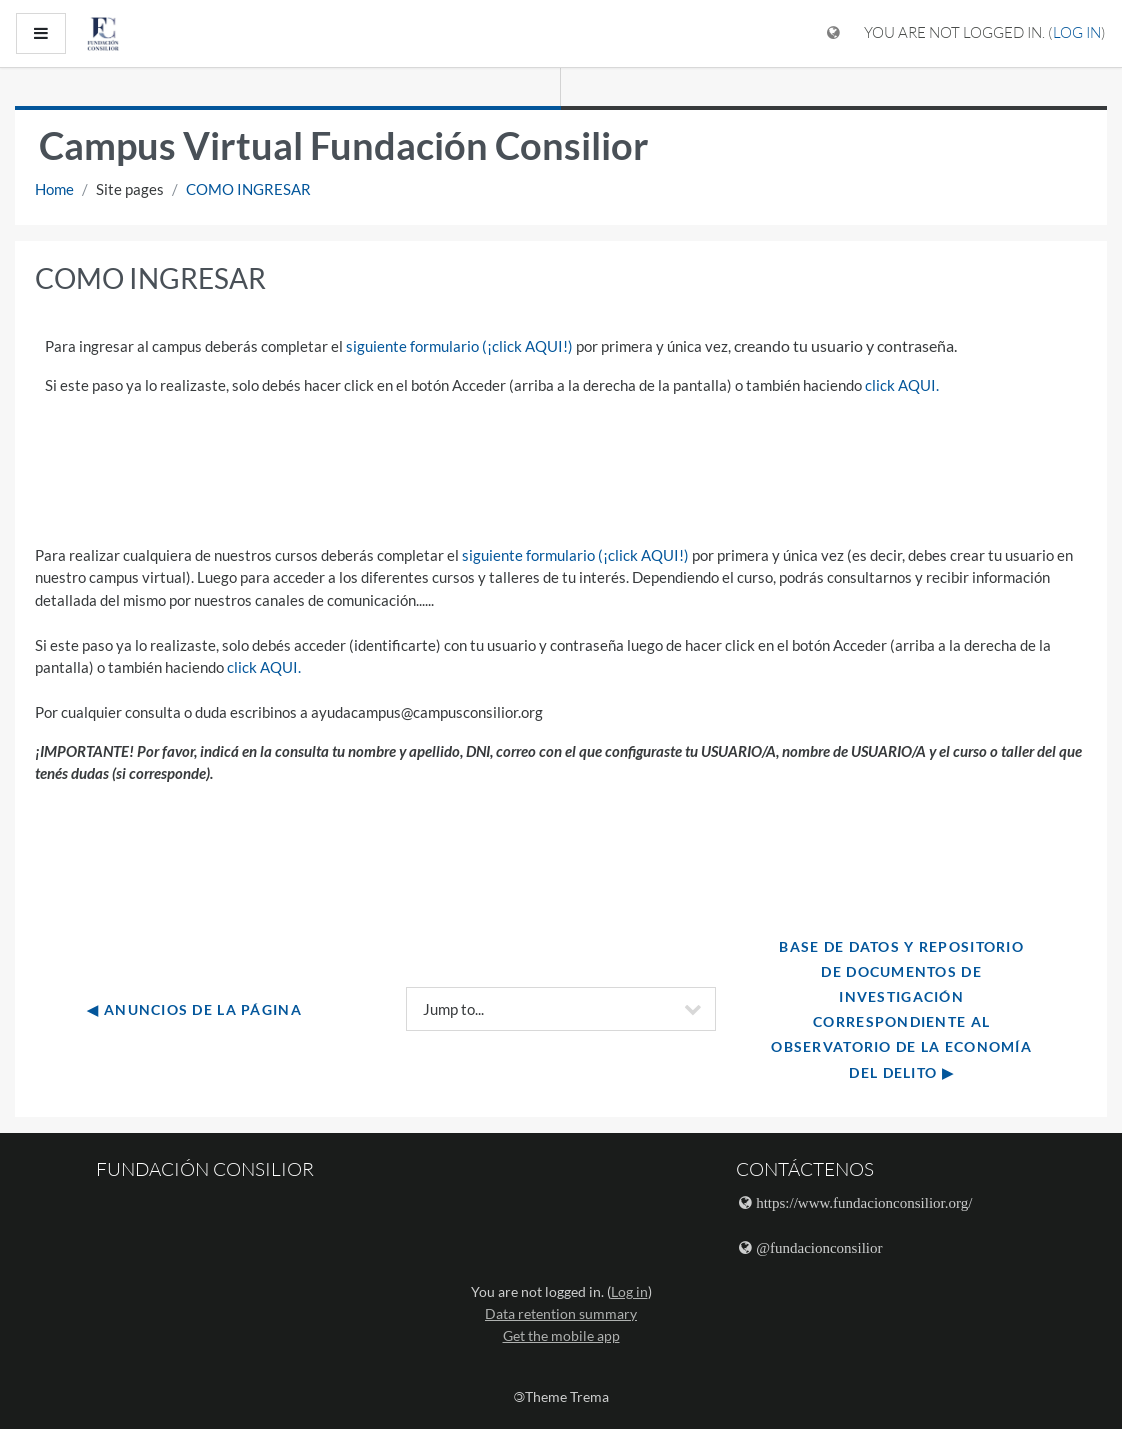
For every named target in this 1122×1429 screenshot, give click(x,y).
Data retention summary (561, 1313)
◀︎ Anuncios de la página (194, 1009)
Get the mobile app (561, 1335)
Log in (1077, 32)
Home (54, 189)
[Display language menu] (833, 33)
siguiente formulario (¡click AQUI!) (459, 346)
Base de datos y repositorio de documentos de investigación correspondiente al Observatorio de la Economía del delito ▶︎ (903, 1009)
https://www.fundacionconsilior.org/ (864, 1202)
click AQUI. (902, 385)
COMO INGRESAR (248, 189)
